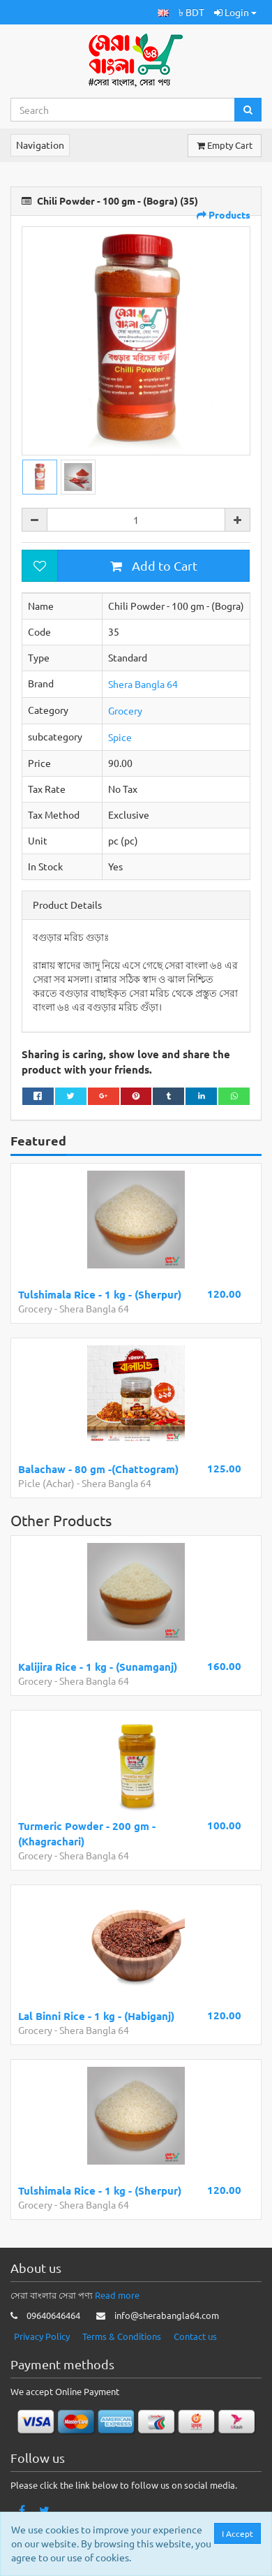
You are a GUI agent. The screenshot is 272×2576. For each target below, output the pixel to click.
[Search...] (122, 110)
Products (223, 214)
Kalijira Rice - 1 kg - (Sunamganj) (97, 1667)
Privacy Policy (42, 2336)
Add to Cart (153, 565)
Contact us (195, 2336)
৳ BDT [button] (191, 12)
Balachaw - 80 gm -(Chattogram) (98, 1469)
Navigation (40, 144)
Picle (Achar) (46, 1483)
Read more (117, 2295)
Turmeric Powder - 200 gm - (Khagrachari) (87, 1833)
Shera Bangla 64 (143, 684)
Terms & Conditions (121, 2336)
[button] (163, 12)
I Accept (237, 2533)
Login (235, 12)
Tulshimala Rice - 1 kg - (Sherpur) (99, 1294)
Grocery (125, 710)
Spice (120, 737)
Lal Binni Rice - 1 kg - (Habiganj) (96, 2016)
